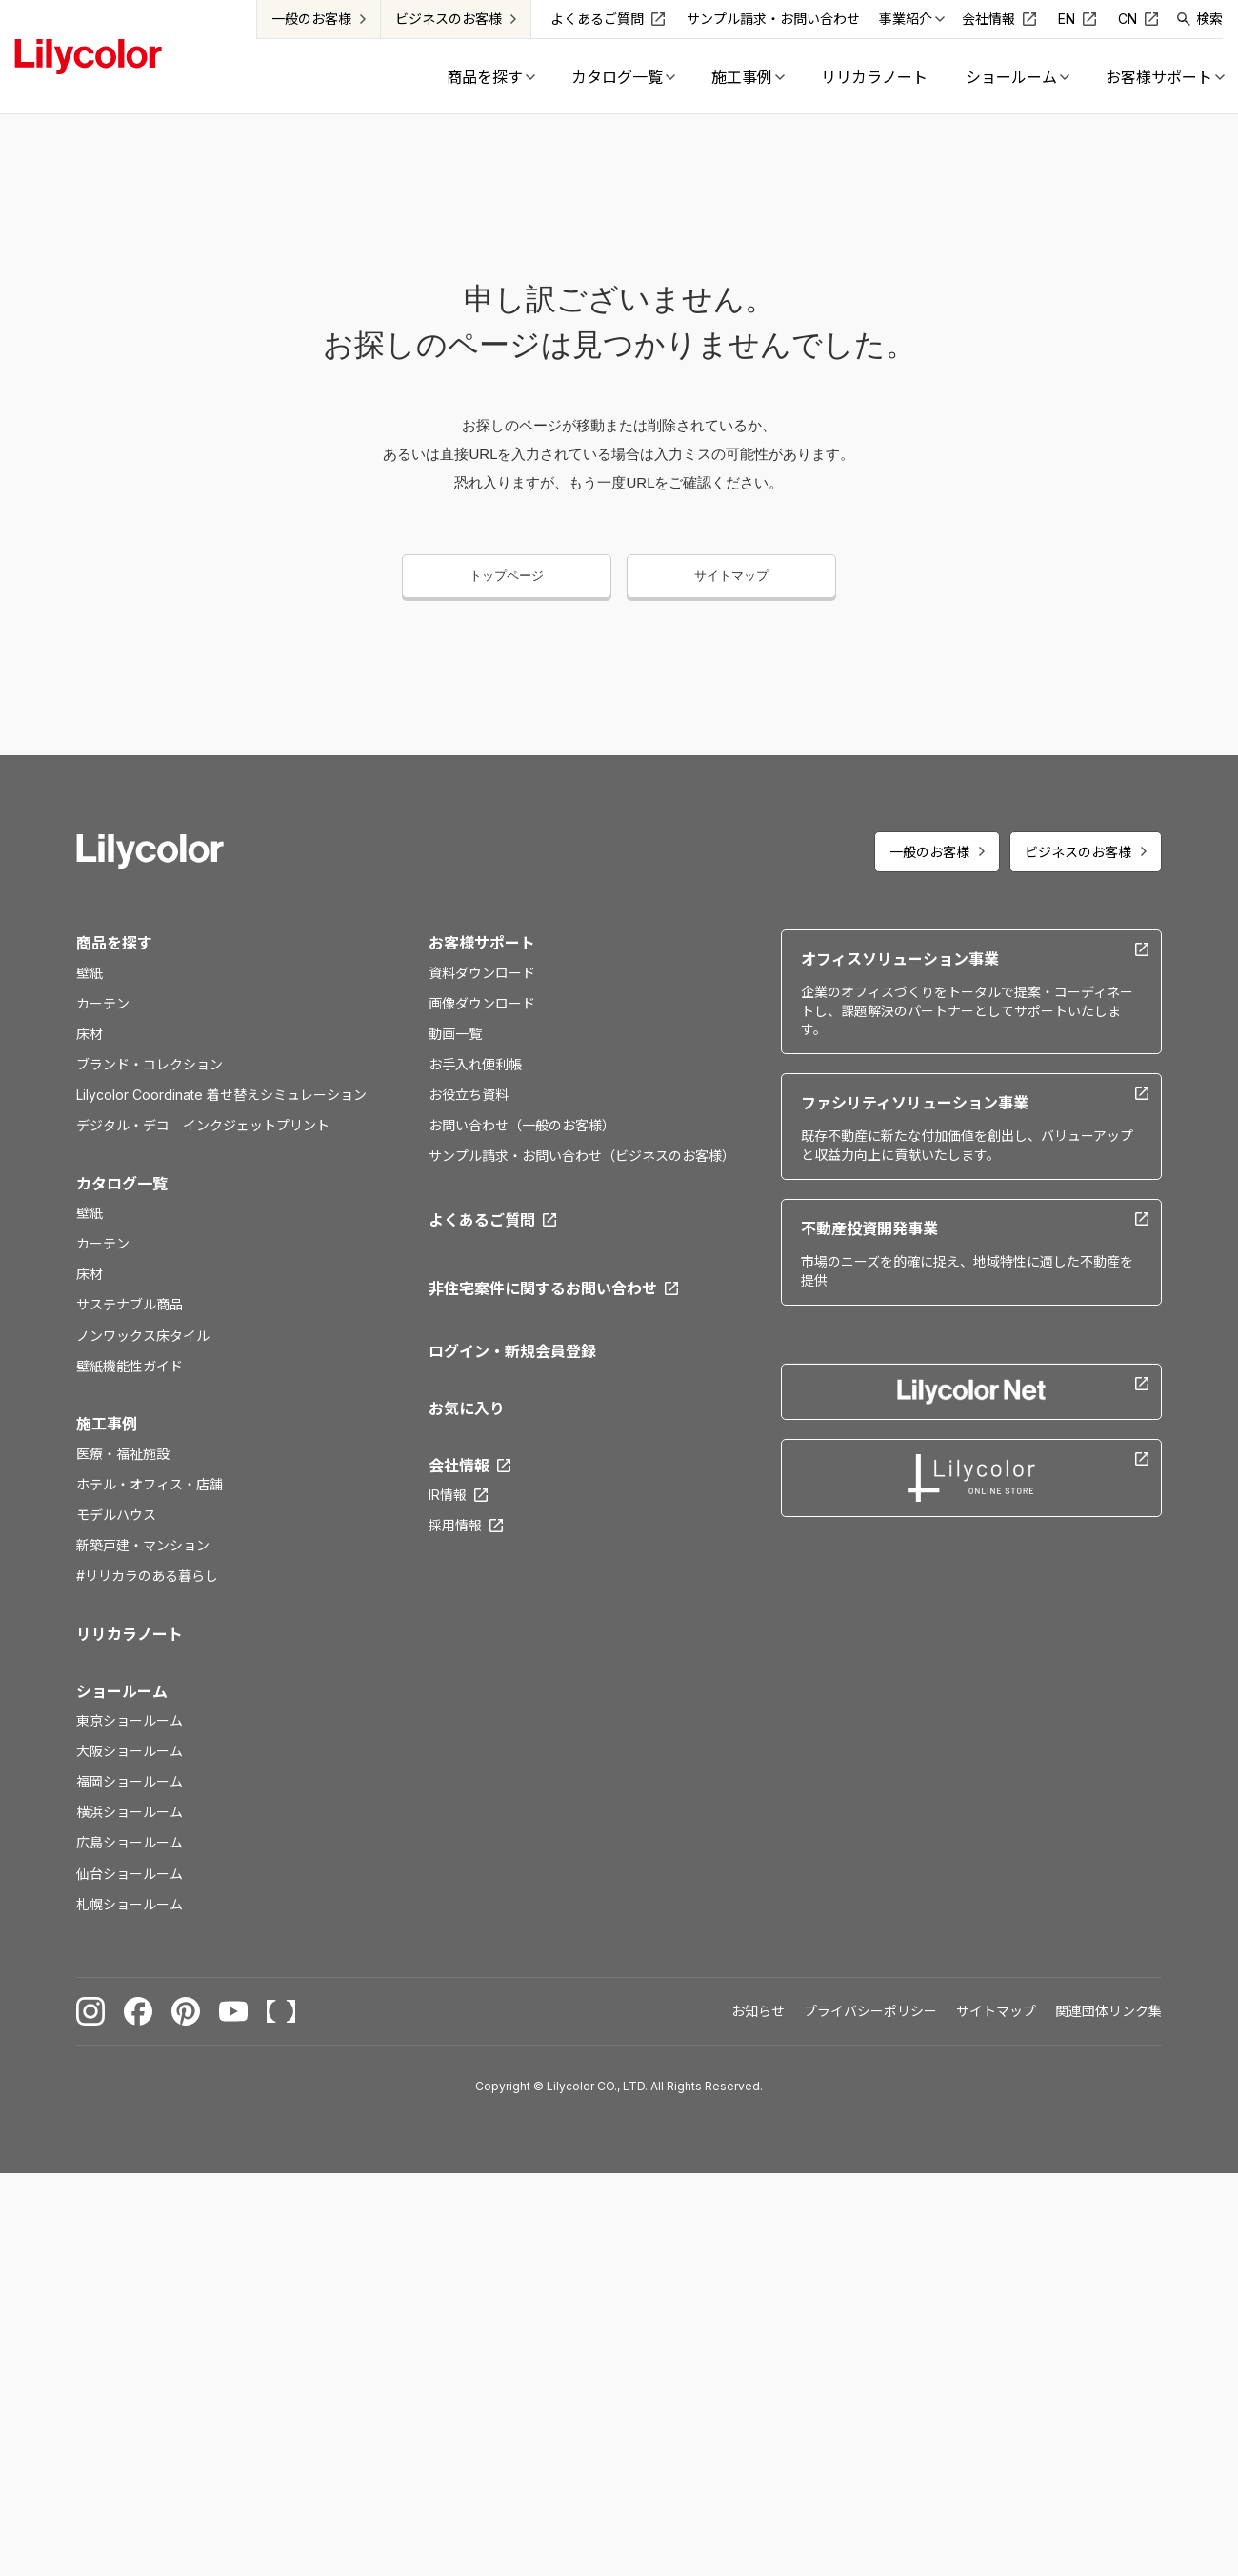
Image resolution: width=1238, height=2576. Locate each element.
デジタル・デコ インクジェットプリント (202, 1125)
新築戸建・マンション (143, 1545)
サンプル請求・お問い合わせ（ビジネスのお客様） (582, 1156)
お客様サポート (482, 942)
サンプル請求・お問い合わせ (774, 18)
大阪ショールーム (129, 1751)
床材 (89, 1034)
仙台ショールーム (129, 1874)
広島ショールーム (129, 1842)
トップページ (506, 576)
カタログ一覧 (122, 1183)
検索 (1210, 18)
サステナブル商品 (129, 1304)
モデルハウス (116, 1515)
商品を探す (114, 942)
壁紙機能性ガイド (129, 1366)
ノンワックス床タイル (143, 1336)
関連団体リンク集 (1108, 2011)
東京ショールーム (129, 1720)
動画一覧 (455, 1034)
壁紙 (89, 973)
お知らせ (758, 2011)
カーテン (103, 1003)
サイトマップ (731, 576)
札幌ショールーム (129, 1904)
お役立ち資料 (469, 1095)
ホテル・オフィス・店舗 (149, 1484)
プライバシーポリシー (870, 2011)
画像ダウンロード (482, 1003)
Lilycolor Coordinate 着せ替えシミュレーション (221, 1095)
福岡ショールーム (129, 1781)
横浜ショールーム (129, 1812)
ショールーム (122, 1691)
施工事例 (106, 1423)
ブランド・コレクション (149, 1064)
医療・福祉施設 (123, 1454)
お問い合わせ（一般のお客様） (522, 1125)
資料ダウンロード (482, 973)
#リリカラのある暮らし (147, 1576)
